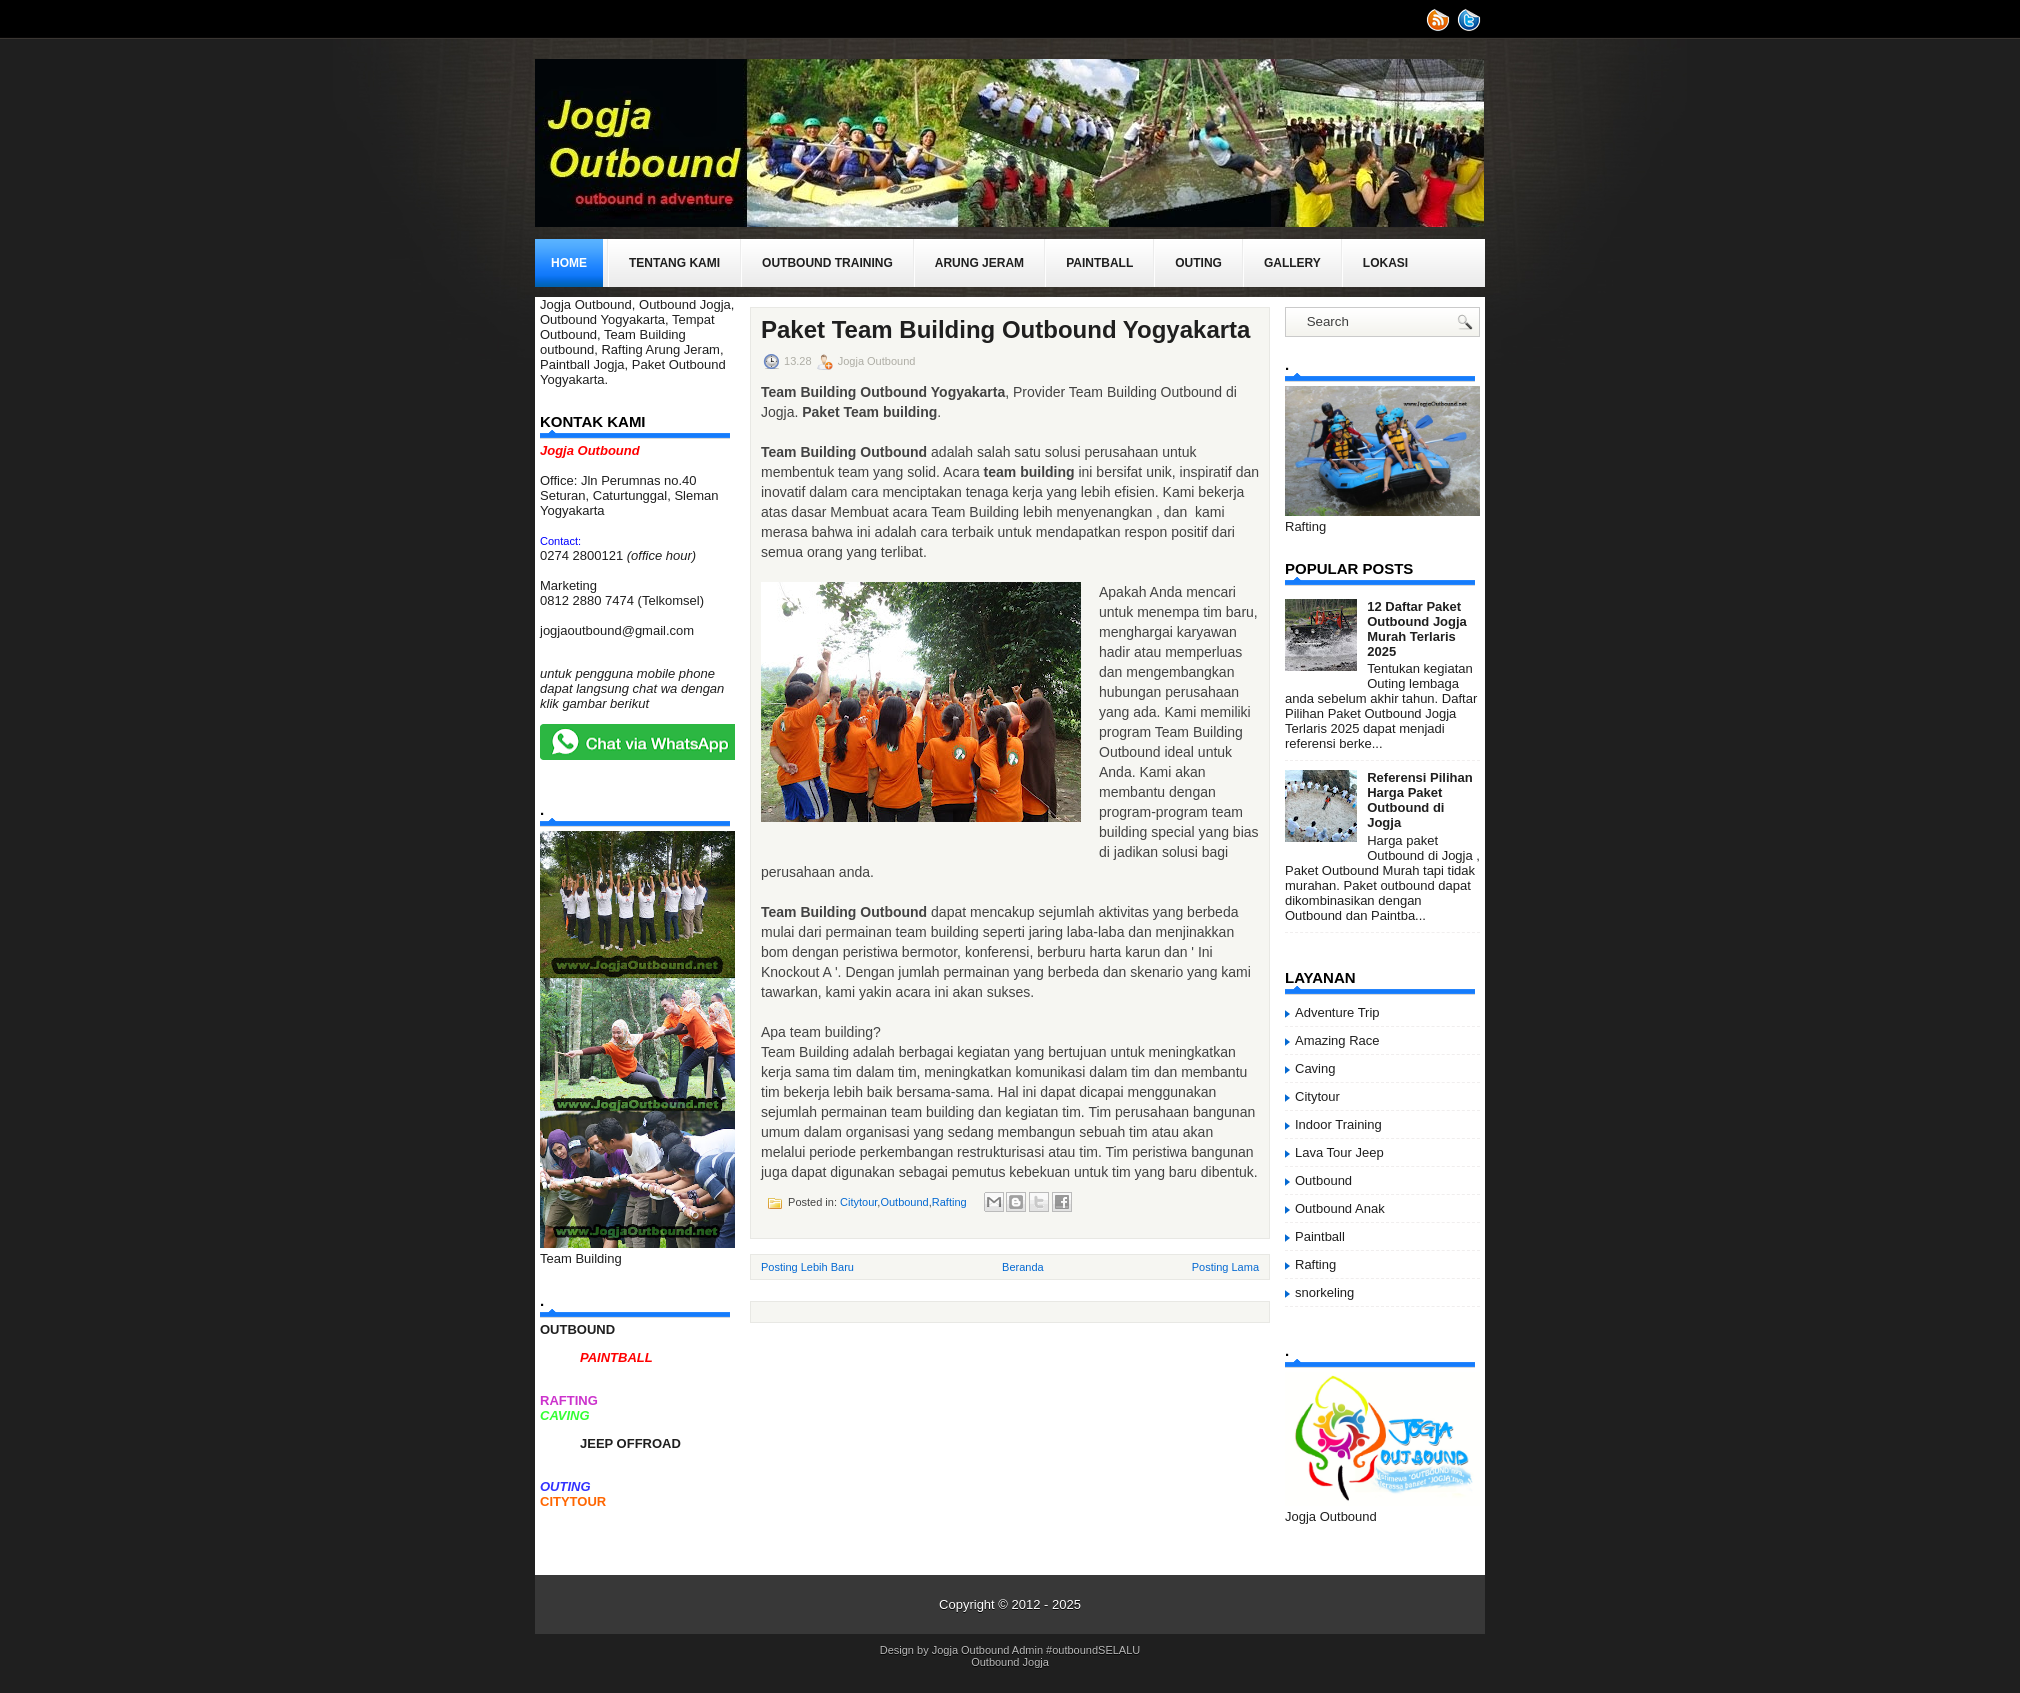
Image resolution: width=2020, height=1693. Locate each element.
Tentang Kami (674, 263)
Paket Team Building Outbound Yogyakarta (1005, 330)
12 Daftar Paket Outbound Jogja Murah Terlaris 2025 (1417, 629)
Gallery (1292, 263)
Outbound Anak (1340, 1208)
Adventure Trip (1337, 1012)
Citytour (858, 1202)
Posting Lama (1225, 1267)
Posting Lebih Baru (807, 1267)
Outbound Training (827, 263)
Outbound (904, 1202)
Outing (1198, 263)
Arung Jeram (979, 263)
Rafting (949, 1202)
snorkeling (1324, 1292)
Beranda (1023, 1267)
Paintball (1099, 263)
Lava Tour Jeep (1339, 1152)
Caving (1315, 1068)
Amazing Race (1337, 1040)
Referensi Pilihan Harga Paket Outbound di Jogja (1419, 800)
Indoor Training (1338, 1124)
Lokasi (1385, 263)
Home (569, 263)
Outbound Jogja (1010, 1662)
